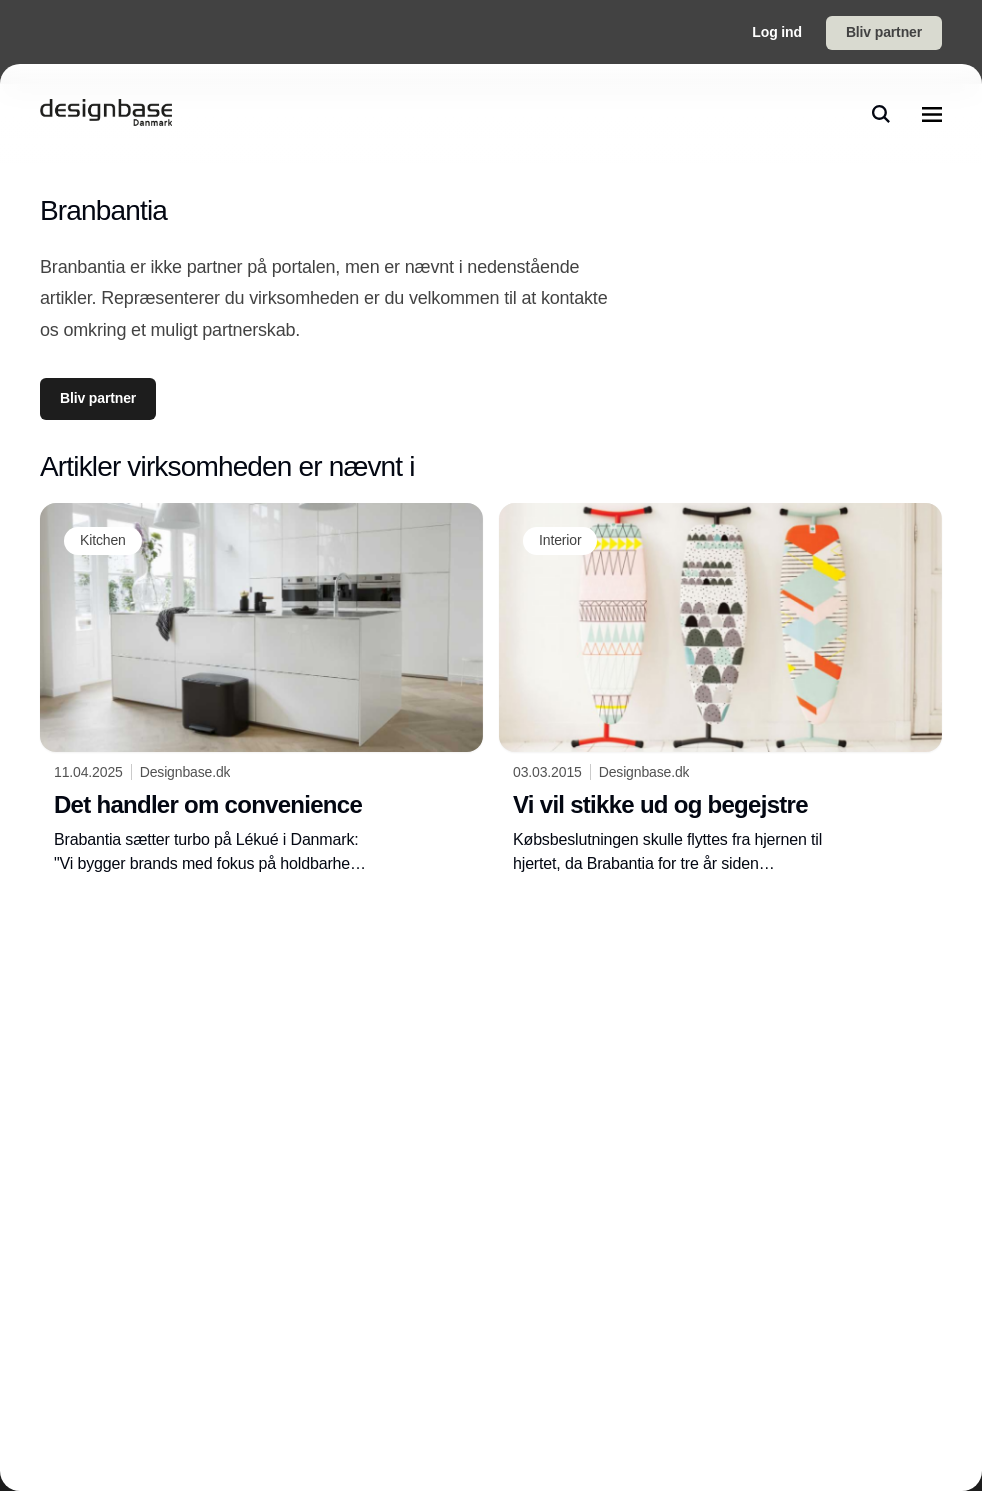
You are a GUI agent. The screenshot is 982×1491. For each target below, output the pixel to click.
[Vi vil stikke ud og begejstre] (720, 689)
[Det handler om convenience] (261, 689)
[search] (881, 114)
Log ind (777, 32)
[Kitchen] (103, 541)
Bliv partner (884, 32)
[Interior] (560, 541)
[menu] (932, 114)
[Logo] (106, 114)
